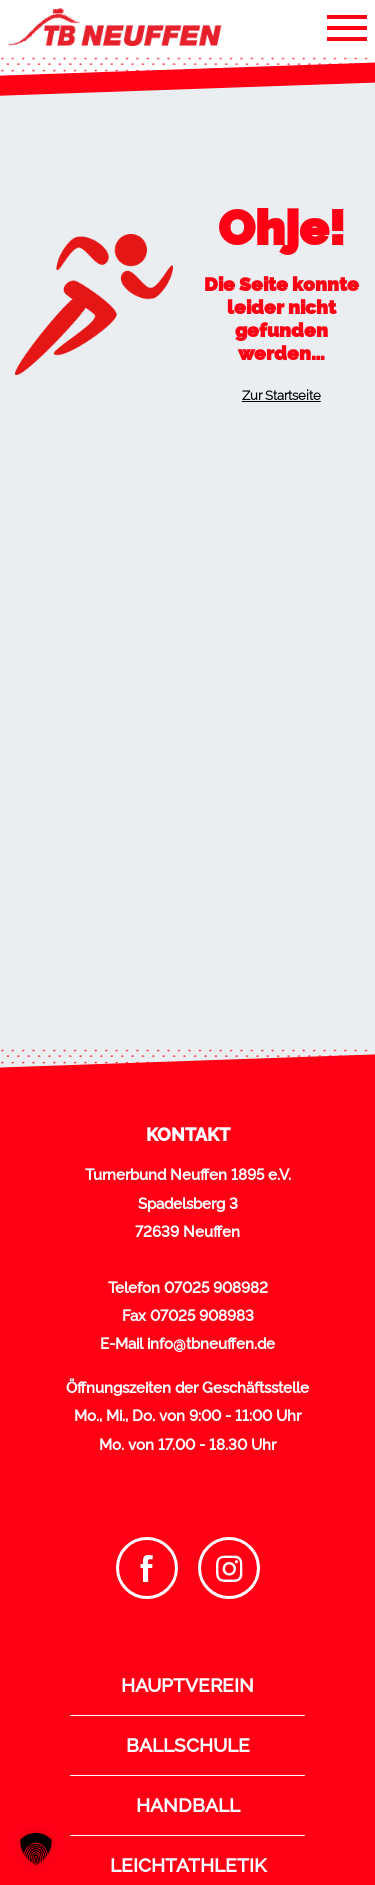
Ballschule (188, 1745)
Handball (188, 1805)
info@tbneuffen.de (211, 1344)
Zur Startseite (281, 395)
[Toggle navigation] (347, 27)
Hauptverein (187, 1685)
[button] (36, 1849)
